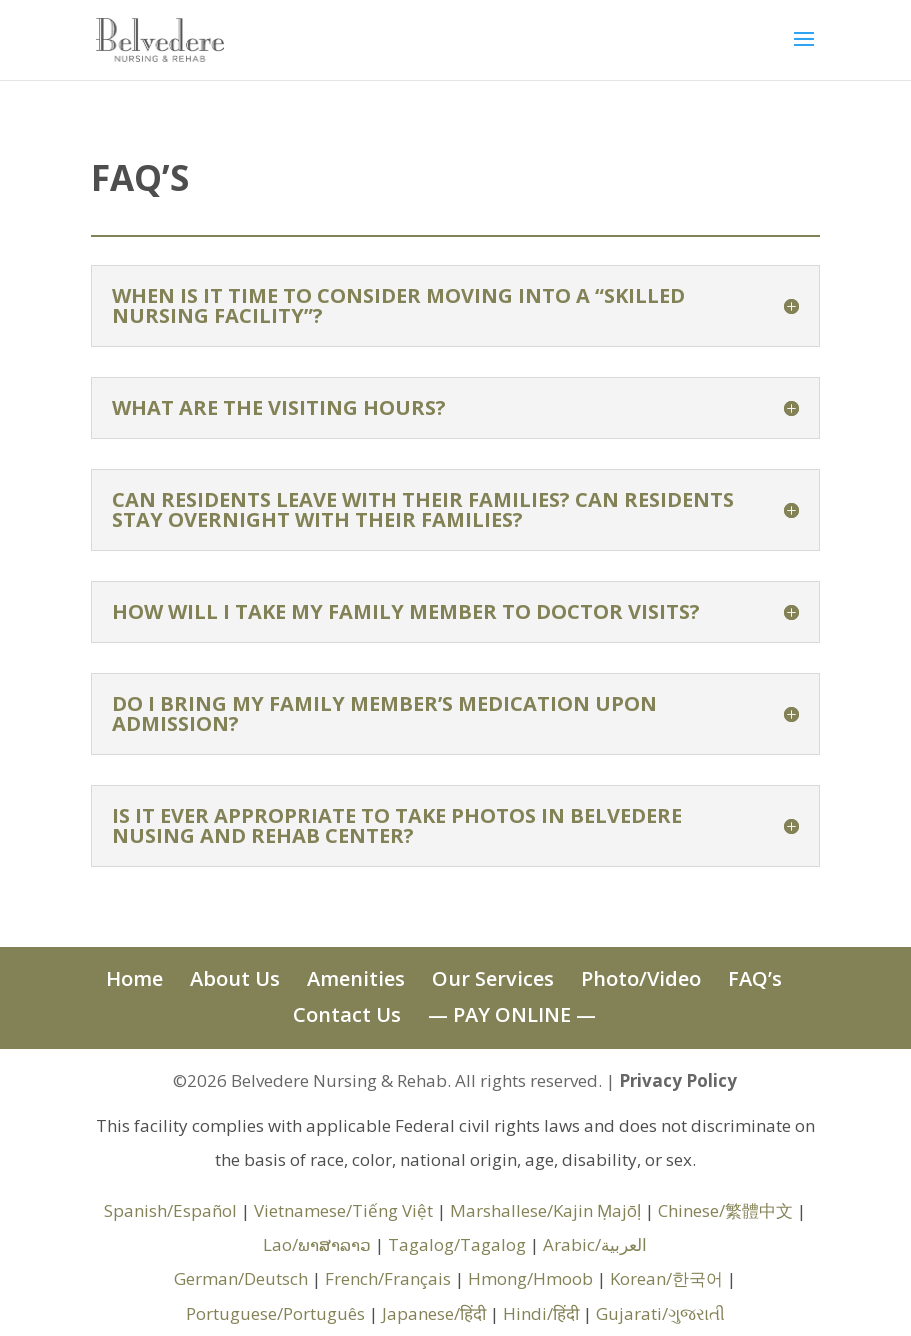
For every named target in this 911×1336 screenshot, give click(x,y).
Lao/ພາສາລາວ (317, 1244)
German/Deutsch (241, 1278)
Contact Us (347, 1014)
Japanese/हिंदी (434, 1313)
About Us (235, 978)
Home (134, 978)
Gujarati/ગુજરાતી (660, 1313)
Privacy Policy (678, 1080)
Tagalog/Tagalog (457, 1244)
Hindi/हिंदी (541, 1313)
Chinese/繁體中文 (725, 1210)
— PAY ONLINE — (512, 1014)
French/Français (388, 1278)
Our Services (493, 978)
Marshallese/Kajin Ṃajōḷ (545, 1210)
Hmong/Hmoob (530, 1278)
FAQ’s (755, 978)
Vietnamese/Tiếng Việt (343, 1210)
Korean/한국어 (666, 1278)
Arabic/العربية (595, 1244)
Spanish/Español (170, 1210)
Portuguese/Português (275, 1313)
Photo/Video (641, 978)
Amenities (356, 978)
